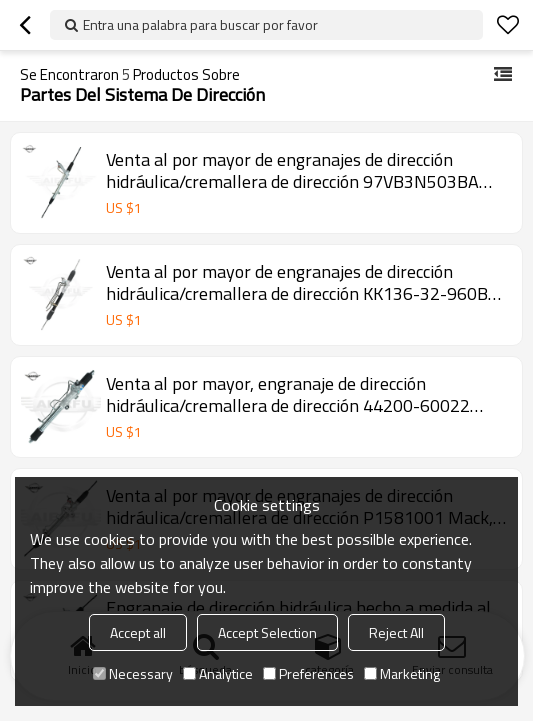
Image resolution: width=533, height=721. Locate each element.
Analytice (218, 673)
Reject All (396, 632)
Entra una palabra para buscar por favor (200, 24)
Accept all (138, 632)
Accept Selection (267, 632)
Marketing (402, 673)
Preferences (308, 673)
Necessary (133, 673)
